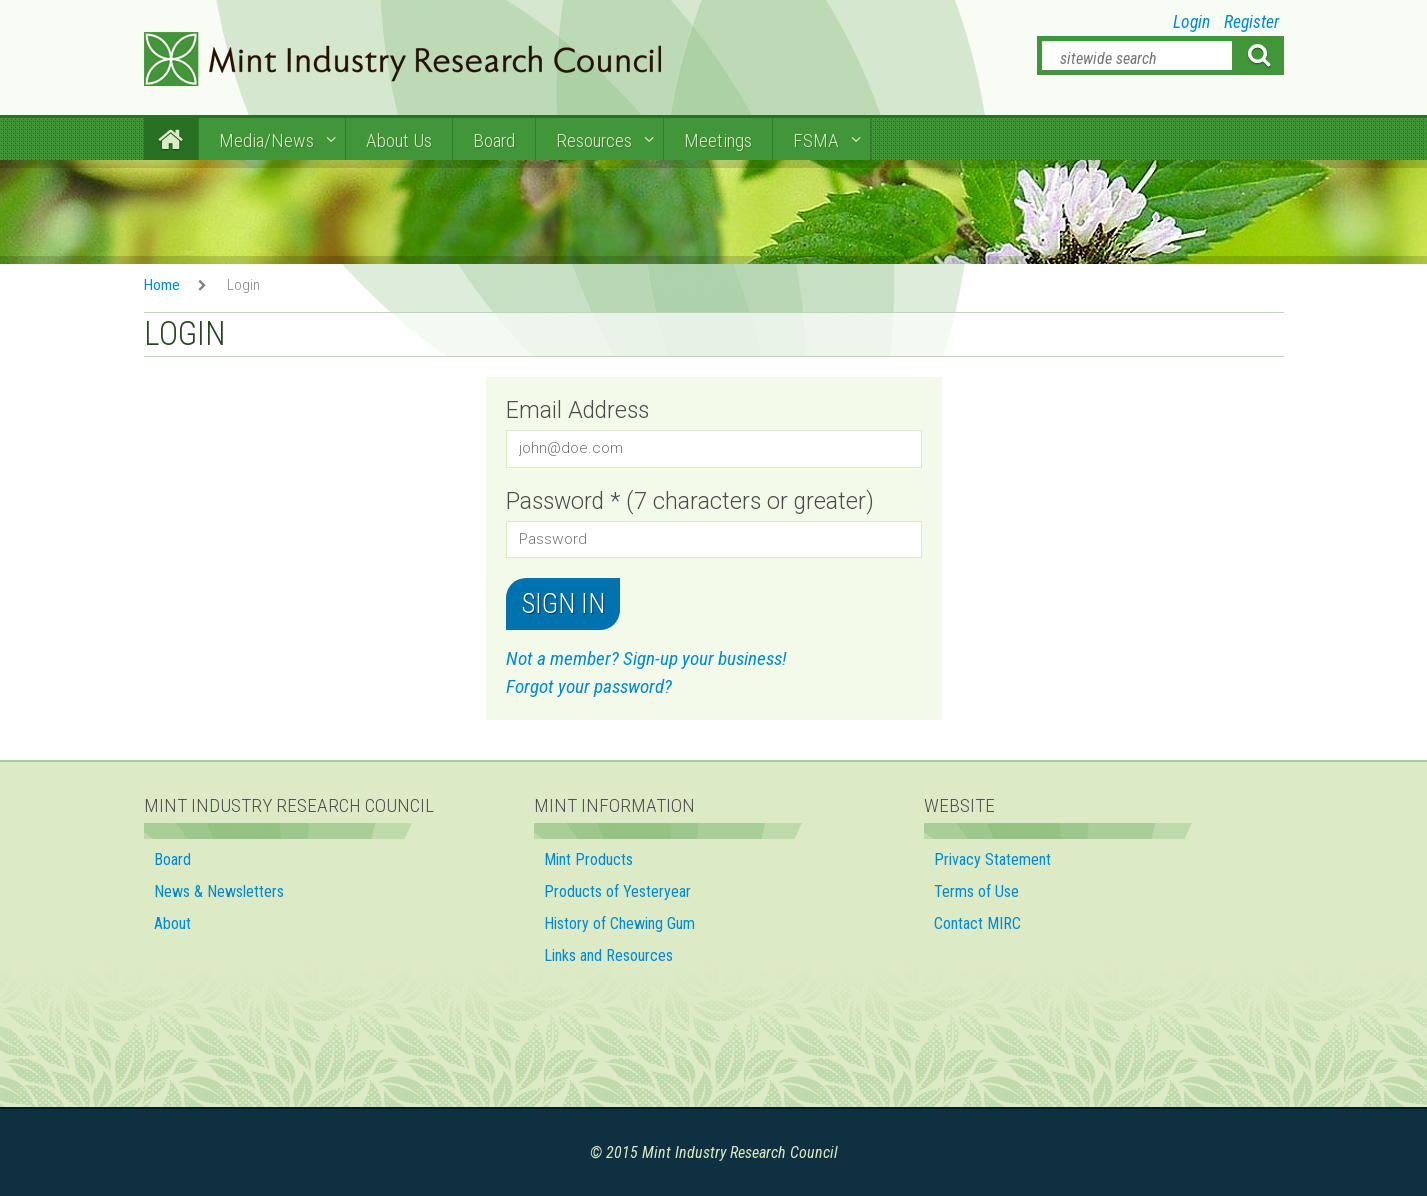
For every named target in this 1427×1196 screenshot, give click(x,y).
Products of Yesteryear (617, 891)
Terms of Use (976, 891)
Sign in (563, 604)
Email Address (577, 410)
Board (494, 140)
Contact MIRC (977, 923)
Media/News (266, 140)
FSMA (816, 140)
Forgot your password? (589, 686)
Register (1251, 22)
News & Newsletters (219, 891)
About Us (399, 140)
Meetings (718, 140)
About (172, 923)
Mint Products (588, 859)
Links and (610, 955)
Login (1191, 22)
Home (162, 285)
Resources (594, 140)
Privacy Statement (992, 859)
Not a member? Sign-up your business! (646, 658)
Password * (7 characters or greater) (690, 501)
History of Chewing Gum (619, 923)
